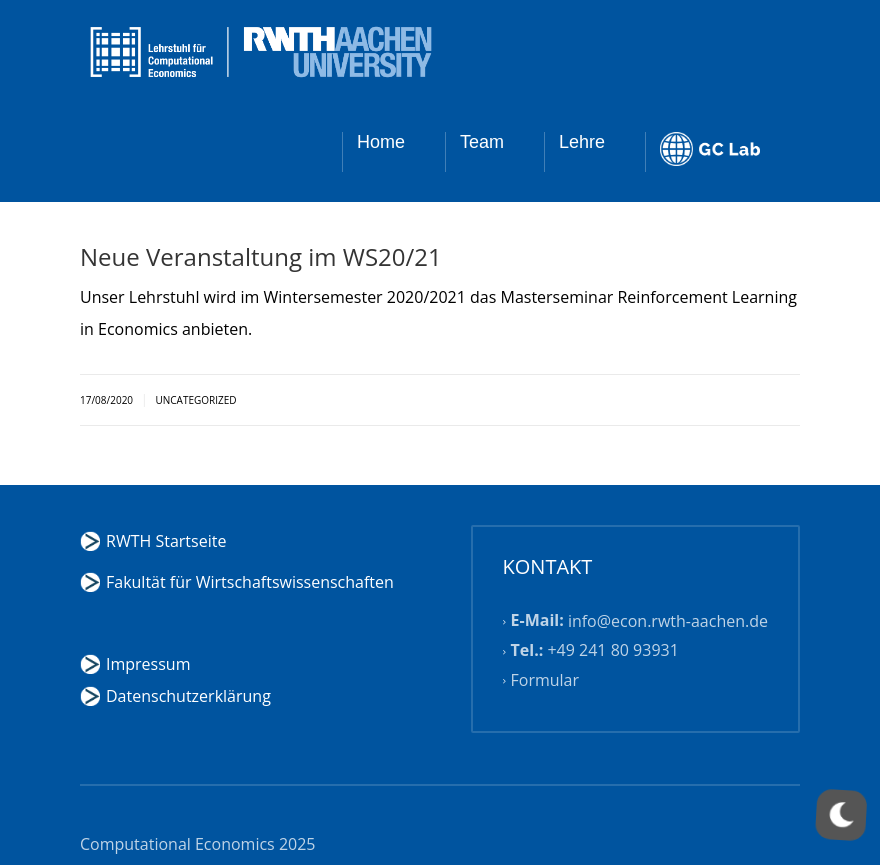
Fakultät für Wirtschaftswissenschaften (250, 582)
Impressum (148, 664)
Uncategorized (195, 400)
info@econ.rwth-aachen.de (668, 621)
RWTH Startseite (166, 541)
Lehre (582, 142)
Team (482, 142)
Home (381, 142)
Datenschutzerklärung (188, 696)
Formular (545, 680)
